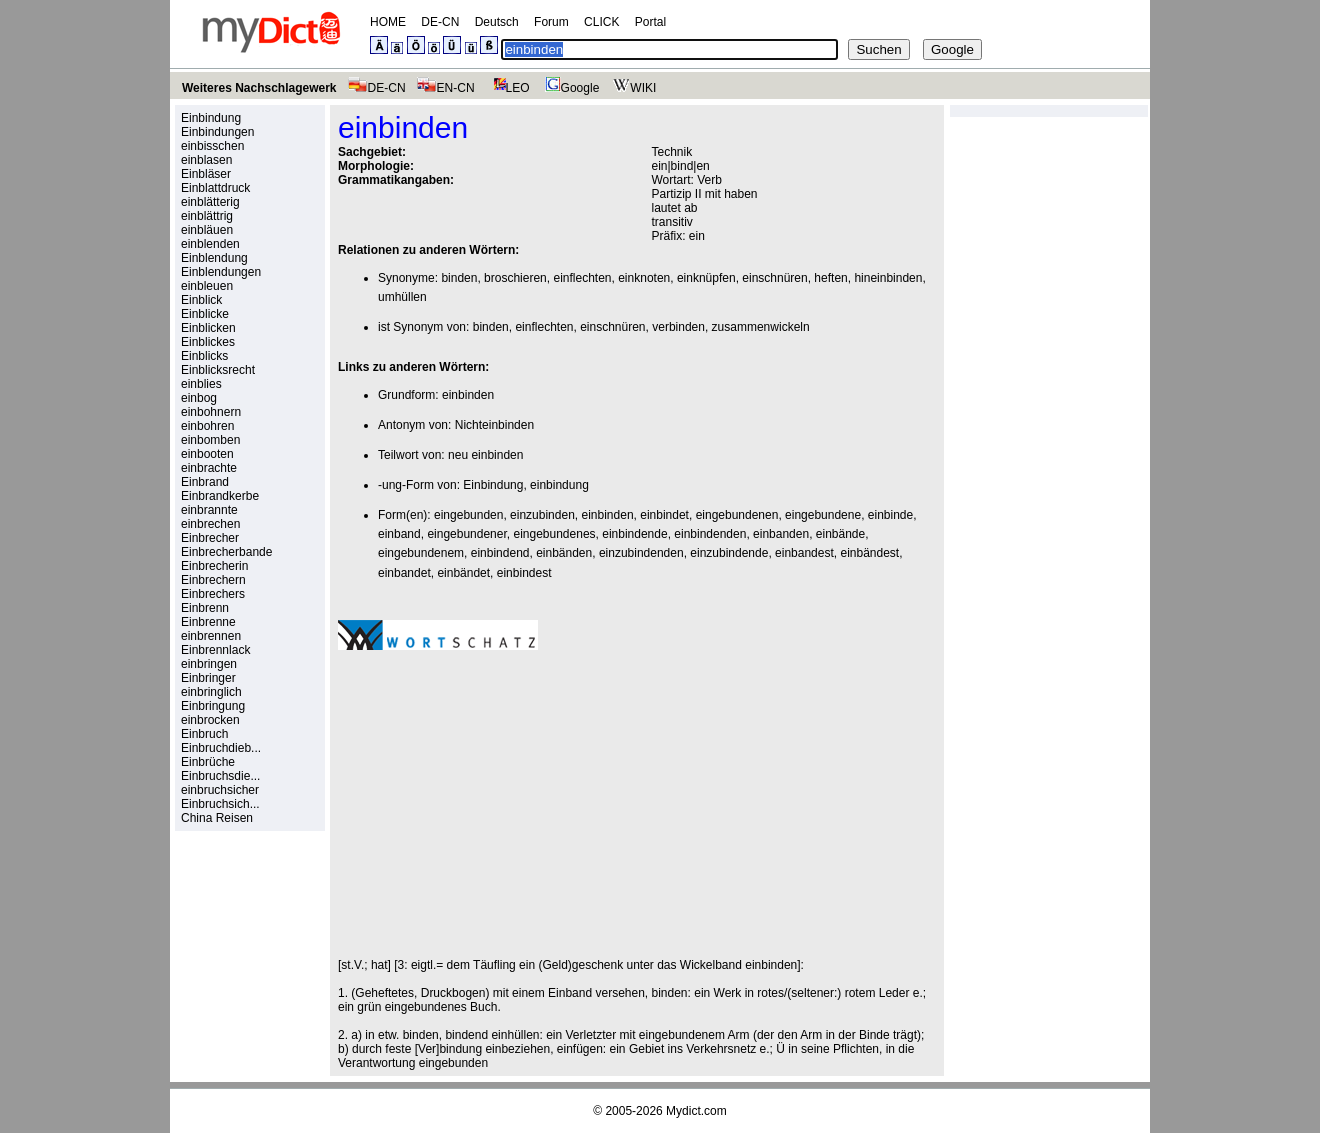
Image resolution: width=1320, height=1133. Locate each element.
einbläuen (207, 230)
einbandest (804, 553)
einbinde (890, 515)
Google (570, 88)
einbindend (500, 553)
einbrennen (211, 636)
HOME (388, 22)
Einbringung (213, 706)
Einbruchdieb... (221, 748)
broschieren (515, 278)
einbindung (559, 485)
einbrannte (209, 510)
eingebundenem (421, 553)
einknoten (644, 278)
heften (830, 278)
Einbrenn (205, 608)
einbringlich (211, 692)
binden (459, 278)
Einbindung (211, 118)
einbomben (210, 440)
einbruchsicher (220, 790)
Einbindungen (217, 132)
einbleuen (207, 286)
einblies (201, 384)
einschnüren (774, 278)
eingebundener (466, 534)
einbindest (524, 573)
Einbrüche (208, 762)
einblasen (206, 160)
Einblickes (208, 342)
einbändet (463, 573)
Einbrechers (213, 594)
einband (399, 534)
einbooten (207, 454)
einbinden (468, 395)
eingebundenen (737, 515)
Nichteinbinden (494, 425)
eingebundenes (554, 534)
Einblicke (205, 314)
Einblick (201, 300)
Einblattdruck (215, 188)
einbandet (404, 573)
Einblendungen (221, 272)
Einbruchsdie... (220, 776)
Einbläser (206, 174)
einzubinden (542, 515)
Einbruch (204, 734)
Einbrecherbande (226, 552)
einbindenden (710, 534)
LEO (507, 88)
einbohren (207, 426)
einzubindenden (641, 553)
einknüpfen (706, 278)
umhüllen (402, 297)
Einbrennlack (215, 650)
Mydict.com (696, 1111)
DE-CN (440, 22)
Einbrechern (213, 580)
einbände (840, 534)
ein (697, 236)
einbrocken (210, 720)
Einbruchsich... (220, 804)
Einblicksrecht (218, 370)
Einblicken (208, 328)
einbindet (664, 515)
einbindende (634, 534)
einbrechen (210, 524)
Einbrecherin (214, 566)
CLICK (601, 22)
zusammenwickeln (761, 327)
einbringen (209, 664)
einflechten (582, 278)
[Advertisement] (506, 804)
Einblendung (214, 258)
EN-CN (445, 88)
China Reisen (217, 818)
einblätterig (210, 202)
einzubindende (729, 553)
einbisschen (212, 146)
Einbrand (205, 482)
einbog (199, 398)
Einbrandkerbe (220, 496)
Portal (650, 22)
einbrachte (209, 468)
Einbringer (208, 678)
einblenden (210, 244)
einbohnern (211, 412)
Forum (551, 22)
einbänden (564, 553)
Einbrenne (208, 622)
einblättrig (207, 216)
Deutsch (497, 22)
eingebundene (823, 515)
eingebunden (468, 515)
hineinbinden (888, 278)
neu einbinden (485, 455)
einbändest (869, 553)
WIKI (632, 88)
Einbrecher (210, 538)
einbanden (781, 534)
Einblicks (204, 356)
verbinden (678, 327)
